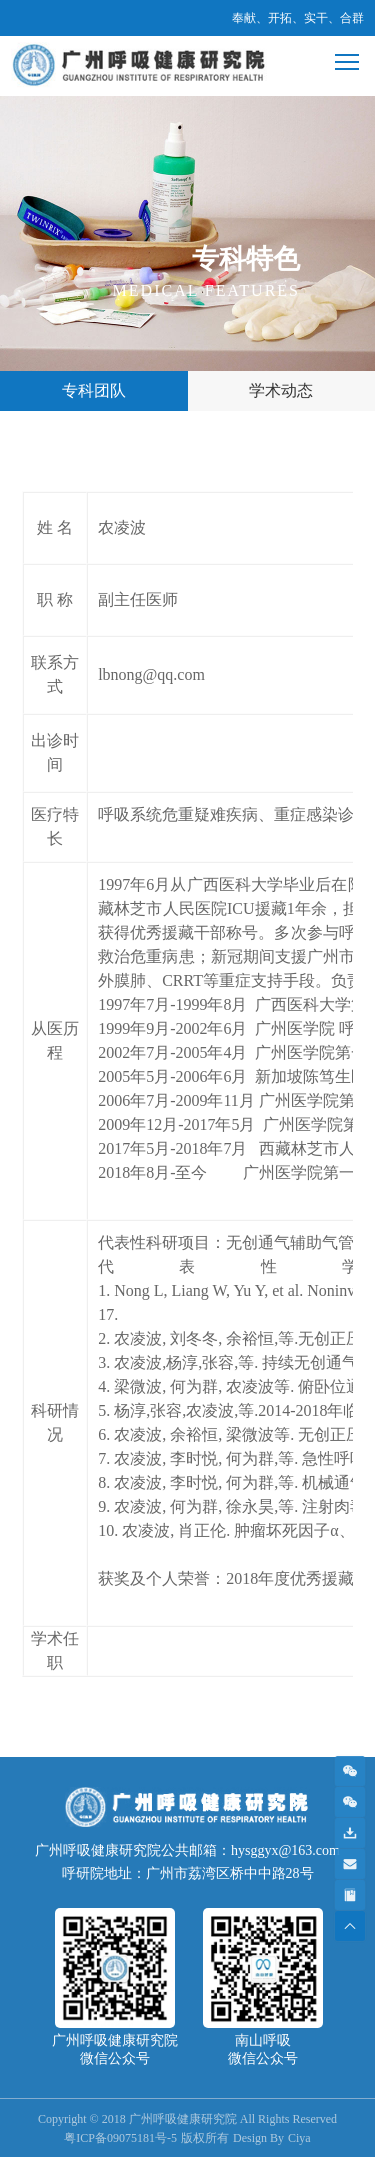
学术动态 (281, 390)
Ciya (299, 2138)
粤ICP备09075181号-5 (120, 2138)
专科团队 (94, 390)
